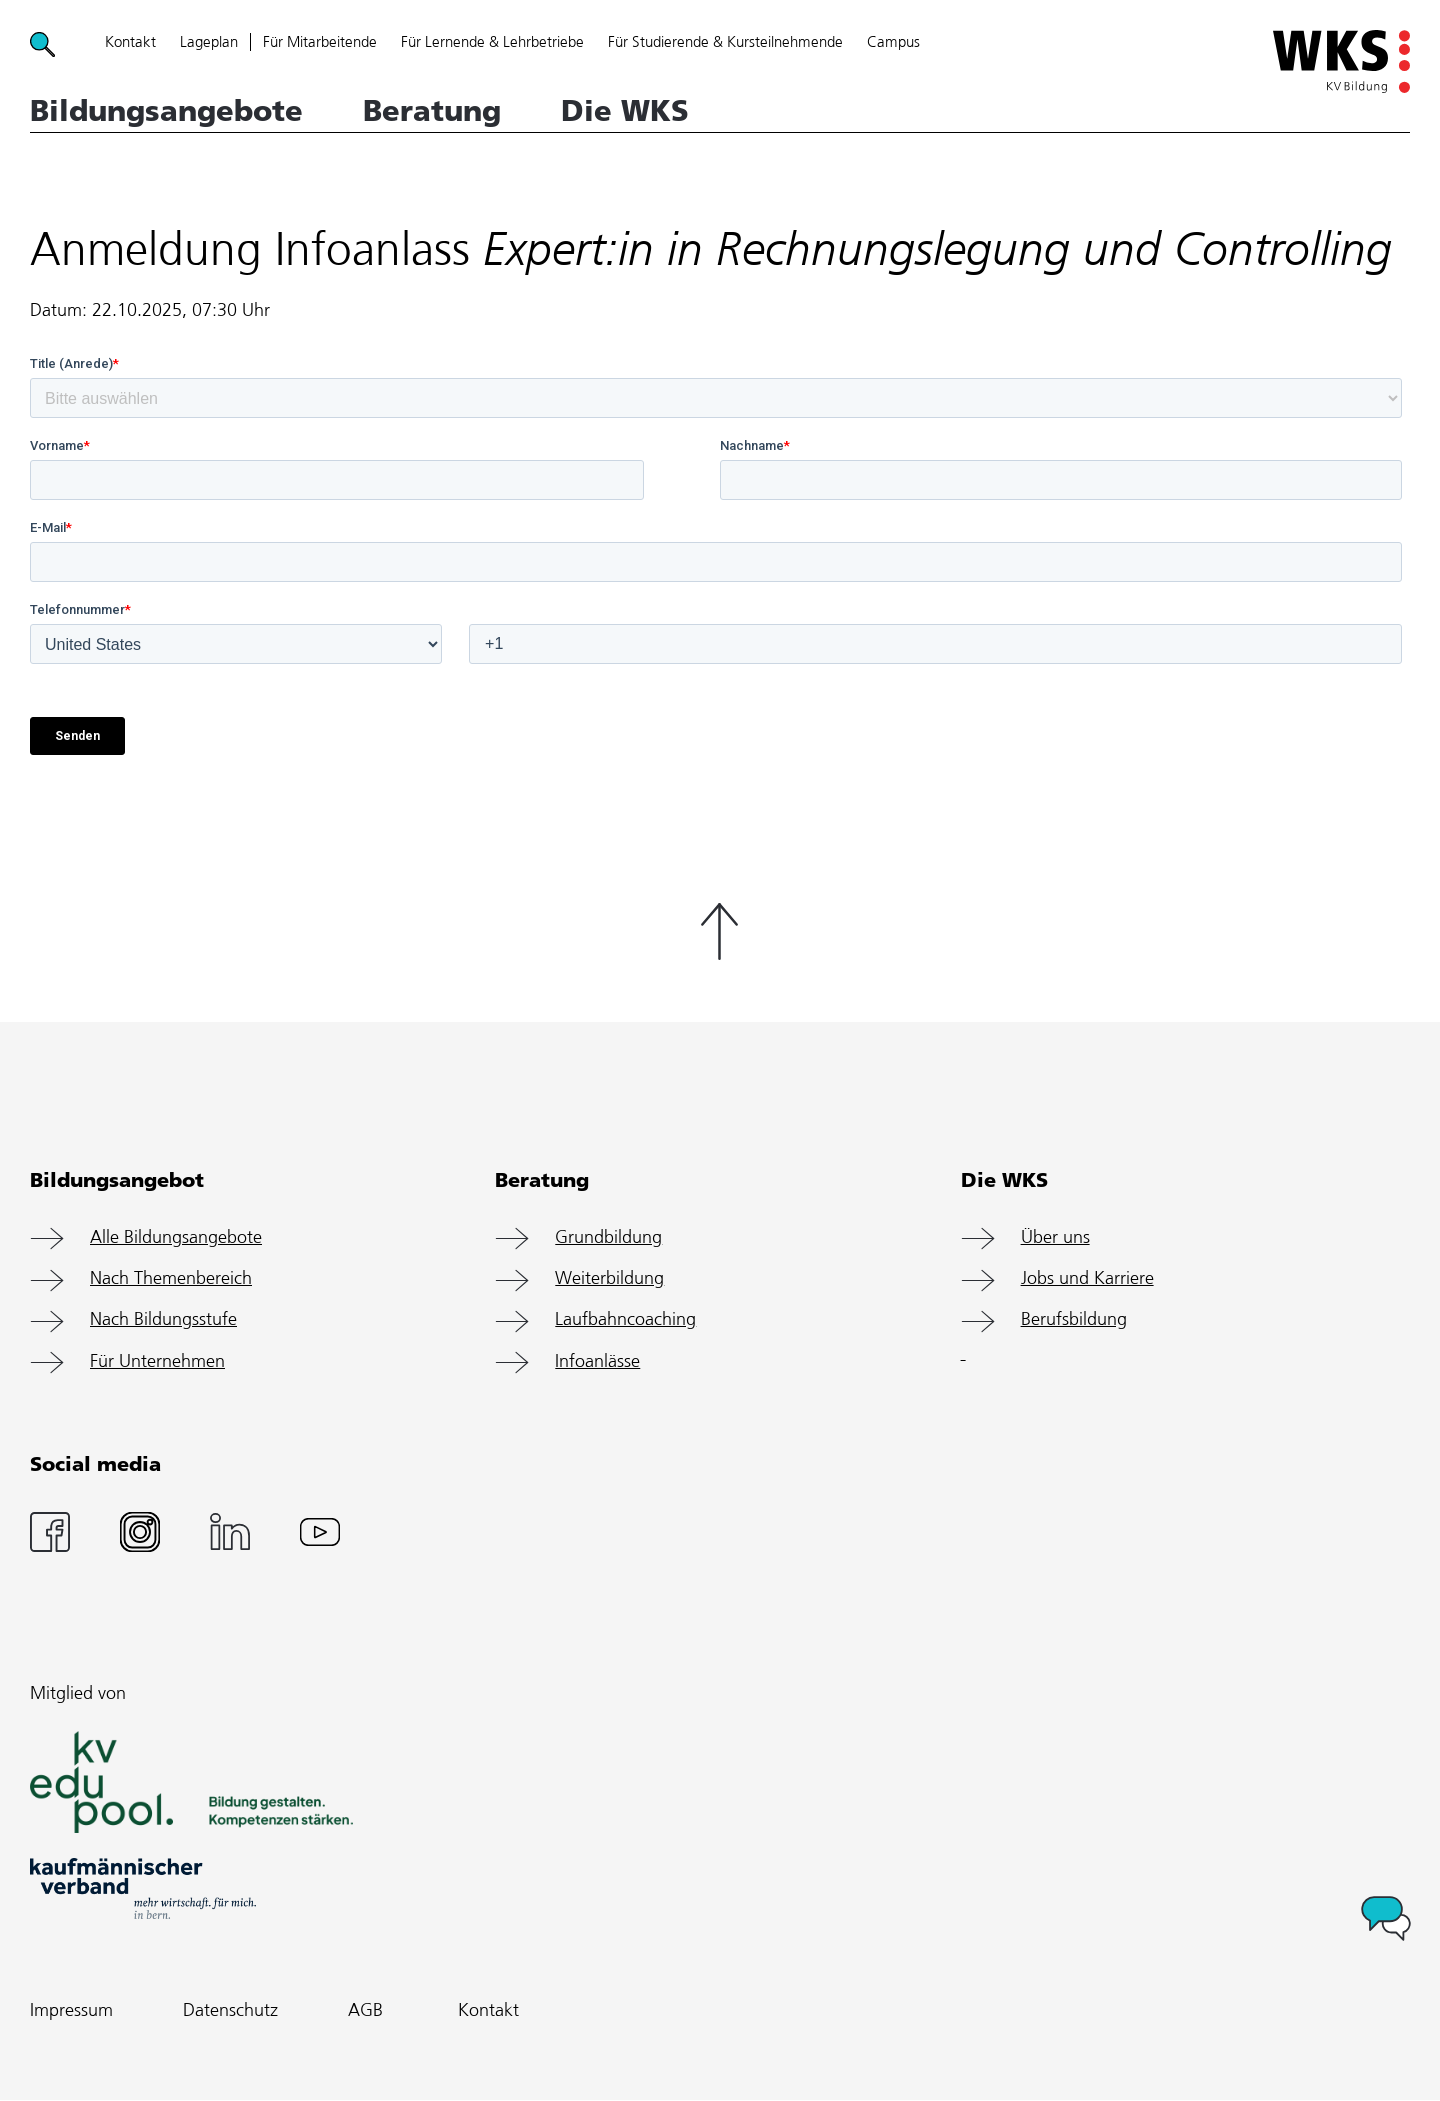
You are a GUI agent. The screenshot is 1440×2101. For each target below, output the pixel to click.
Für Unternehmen (157, 1362)
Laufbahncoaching (625, 1320)
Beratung (432, 111)
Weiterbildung (609, 1279)
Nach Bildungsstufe (163, 1320)
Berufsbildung (1074, 1320)
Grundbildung (608, 1238)
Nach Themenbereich (171, 1279)
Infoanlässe (597, 1362)
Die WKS (625, 111)
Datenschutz (230, 2011)
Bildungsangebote (166, 111)
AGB (365, 2011)
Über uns (1055, 1238)
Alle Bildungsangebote (176, 1238)
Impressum (71, 2011)
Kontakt (488, 2011)
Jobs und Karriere (1087, 1279)
